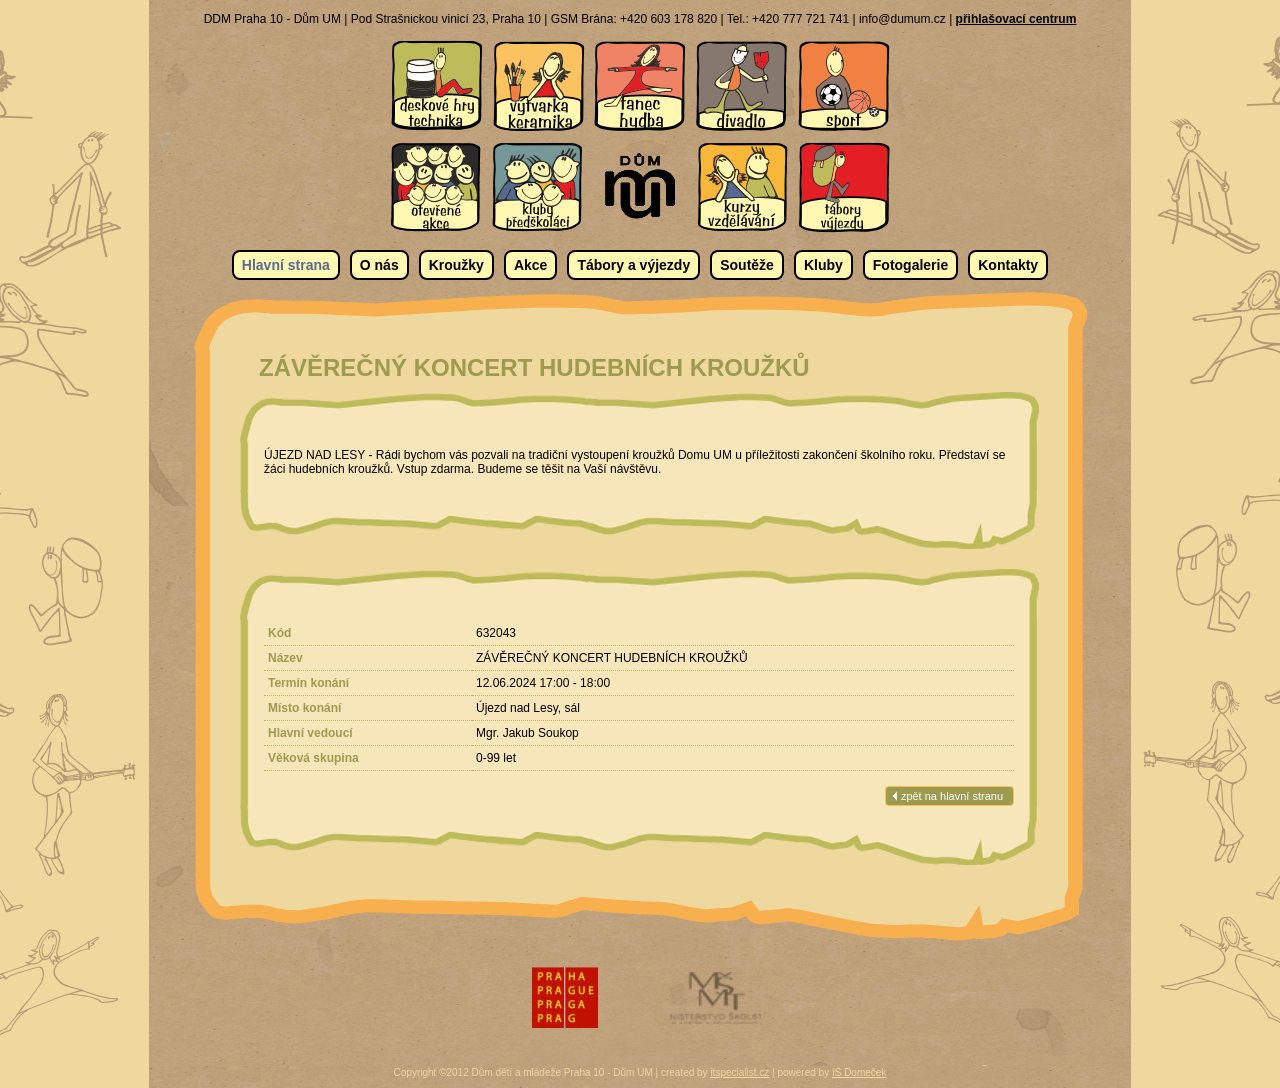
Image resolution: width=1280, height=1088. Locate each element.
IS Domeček (859, 1072)
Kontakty (1008, 265)
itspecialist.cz (739, 1072)
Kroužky (456, 265)
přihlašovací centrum (1016, 19)
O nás (379, 265)
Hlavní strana (286, 265)
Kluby (823, 265)
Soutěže (747, 265)
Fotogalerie (910, 265)
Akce (530, 265)
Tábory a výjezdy (633, 265)
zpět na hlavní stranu (952, 796)
